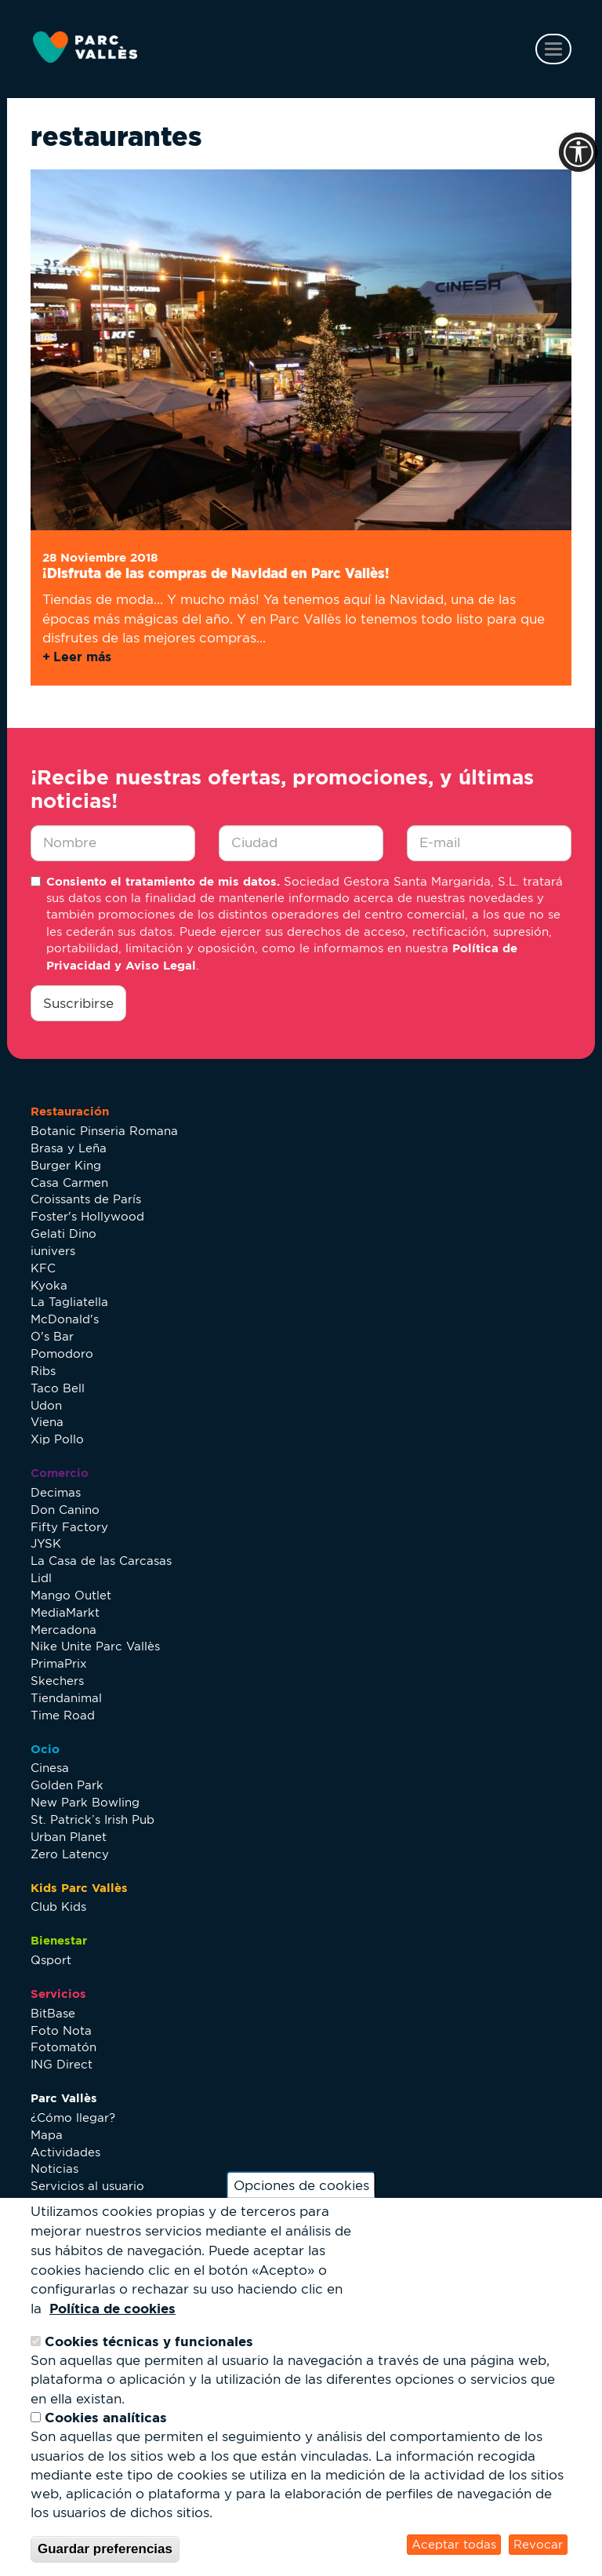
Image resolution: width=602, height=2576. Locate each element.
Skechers (57, 1680)
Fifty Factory (69, 1527)
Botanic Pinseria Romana (104, 1130)
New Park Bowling (85, 1802)
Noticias (54, 2168)
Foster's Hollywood (87, 1216)
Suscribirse (78, 1003)
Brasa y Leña (69, 1148)
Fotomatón (63, 2047)
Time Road (63, 1715)
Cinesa (50, 1767)
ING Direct (61, 2064)
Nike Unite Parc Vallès (95, 1646)
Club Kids (58, 1906)
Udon (46, 1405)
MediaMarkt (65, 1612)
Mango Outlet (71, 1595)
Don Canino (65, 1509)
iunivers (53, 1250)
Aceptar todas (454, 2544)
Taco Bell (58, 1388)
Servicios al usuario (87, 2185)
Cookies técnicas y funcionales (149, 2341)
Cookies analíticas (106, 2417)
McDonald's (65, 1319)
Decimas (56, 1492)
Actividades (65, 2152)
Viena (47, 1421)
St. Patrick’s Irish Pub (92, 1819)
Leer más (82, 656)
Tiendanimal (66, 1698)
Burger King (66, 1165)
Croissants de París (86, 1199)
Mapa (47, 2134)
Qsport (51, 1960)
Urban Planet (69, 1836)
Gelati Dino (63, 1233)
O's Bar (52, 1336)
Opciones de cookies (301, 2185)
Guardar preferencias (105, 2548)
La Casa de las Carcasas (101, 1560)
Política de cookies (112, 2308)
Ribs (43, 1370)
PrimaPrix (59, 1663)
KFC (43, 1268)
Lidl (41, 1578)
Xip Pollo (57, 1439)
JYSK (46, 1543)
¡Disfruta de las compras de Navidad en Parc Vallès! (216, 573)
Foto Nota (61, 2030)
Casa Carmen (69, 1182)
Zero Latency (70, 1854)
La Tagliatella (69, 1301)
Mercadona (63, 1629)
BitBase (53, 2013)
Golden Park (67, 1785)
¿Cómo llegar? (73, 2117)
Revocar (538, 2544)
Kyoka (49, 1285)
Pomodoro (62, 1353)
